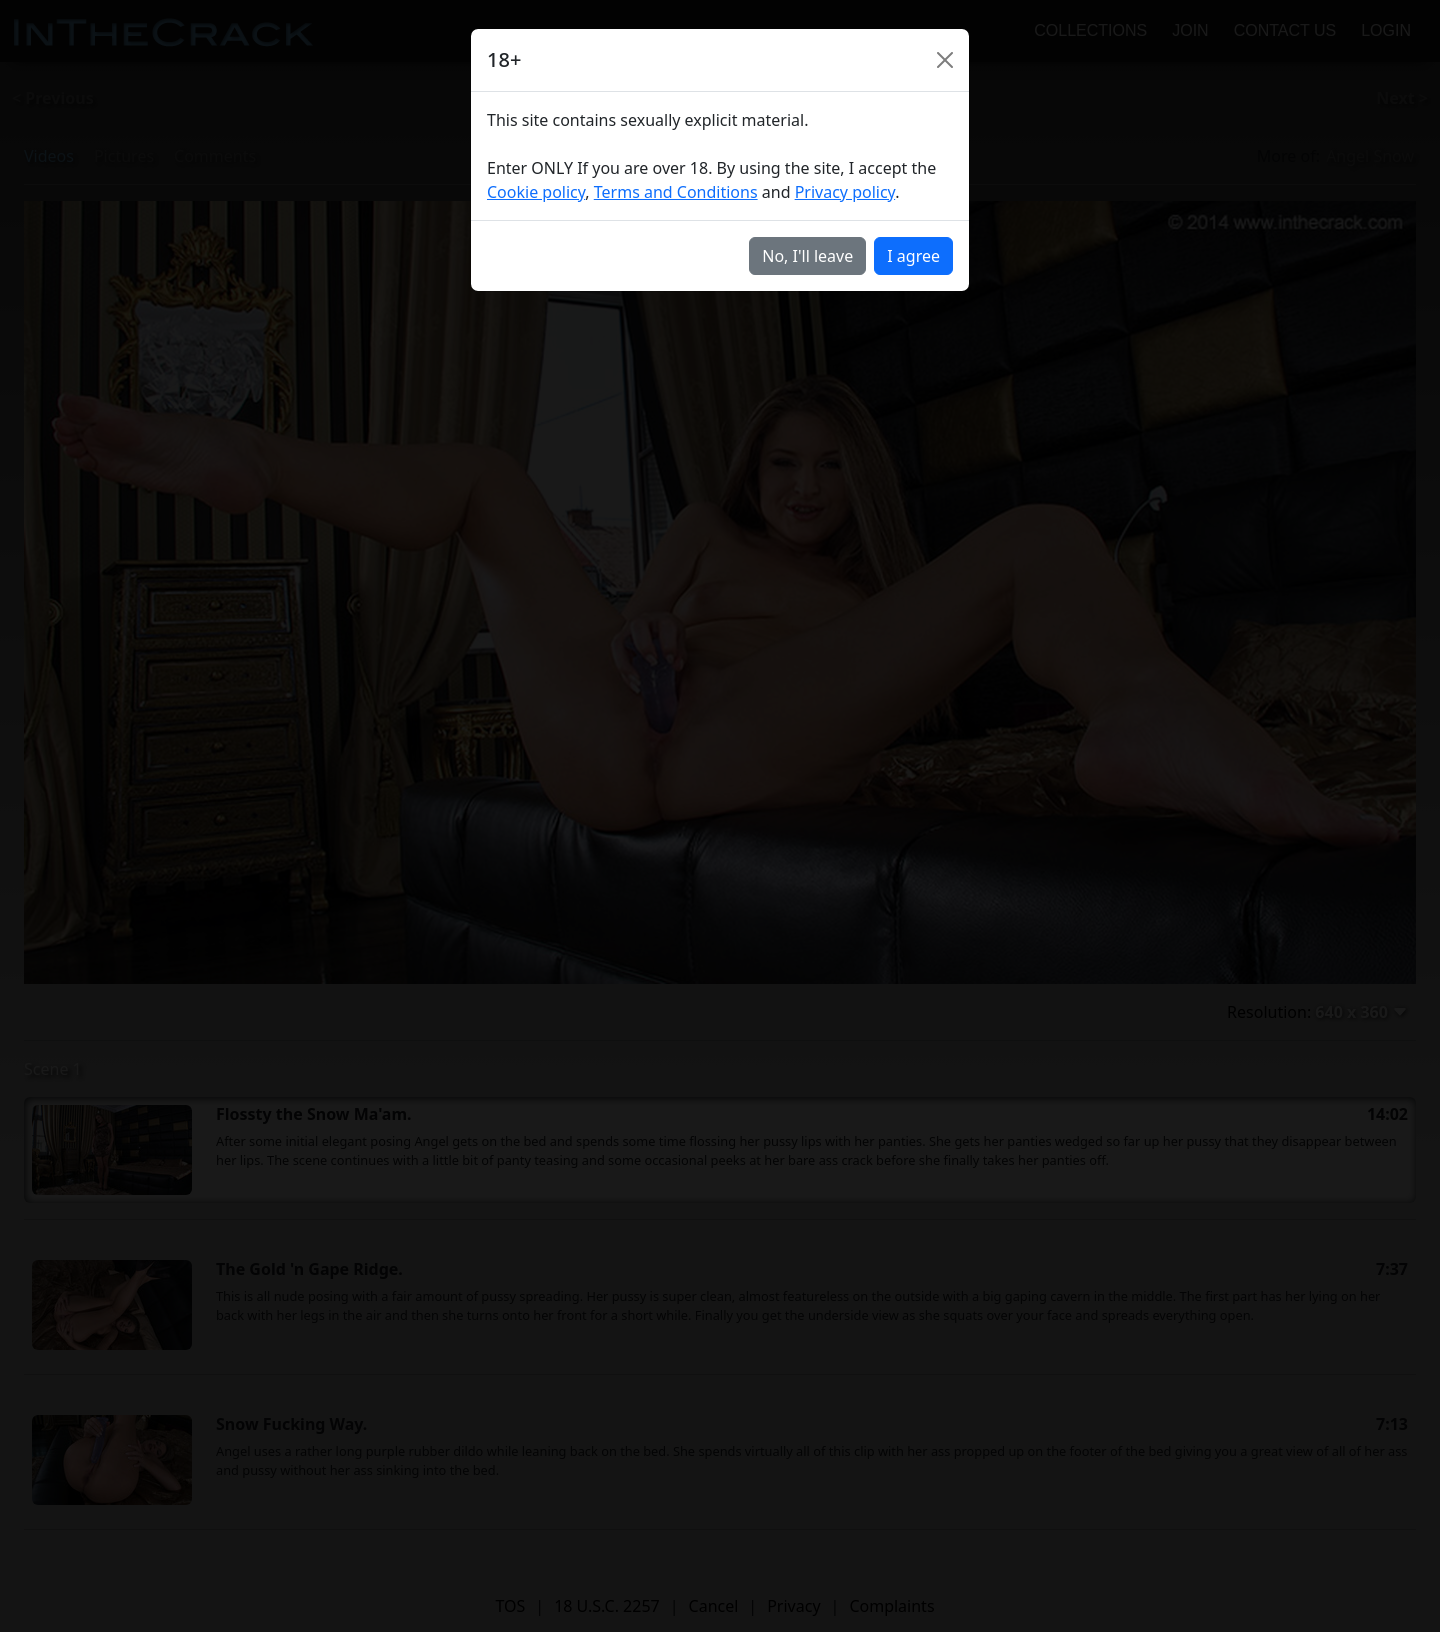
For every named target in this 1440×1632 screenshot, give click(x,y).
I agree (913, 256)
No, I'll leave (807, 256)
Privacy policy (845, 192)
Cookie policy (536, 192)
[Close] (945, 60)
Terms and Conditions (676, 192)
